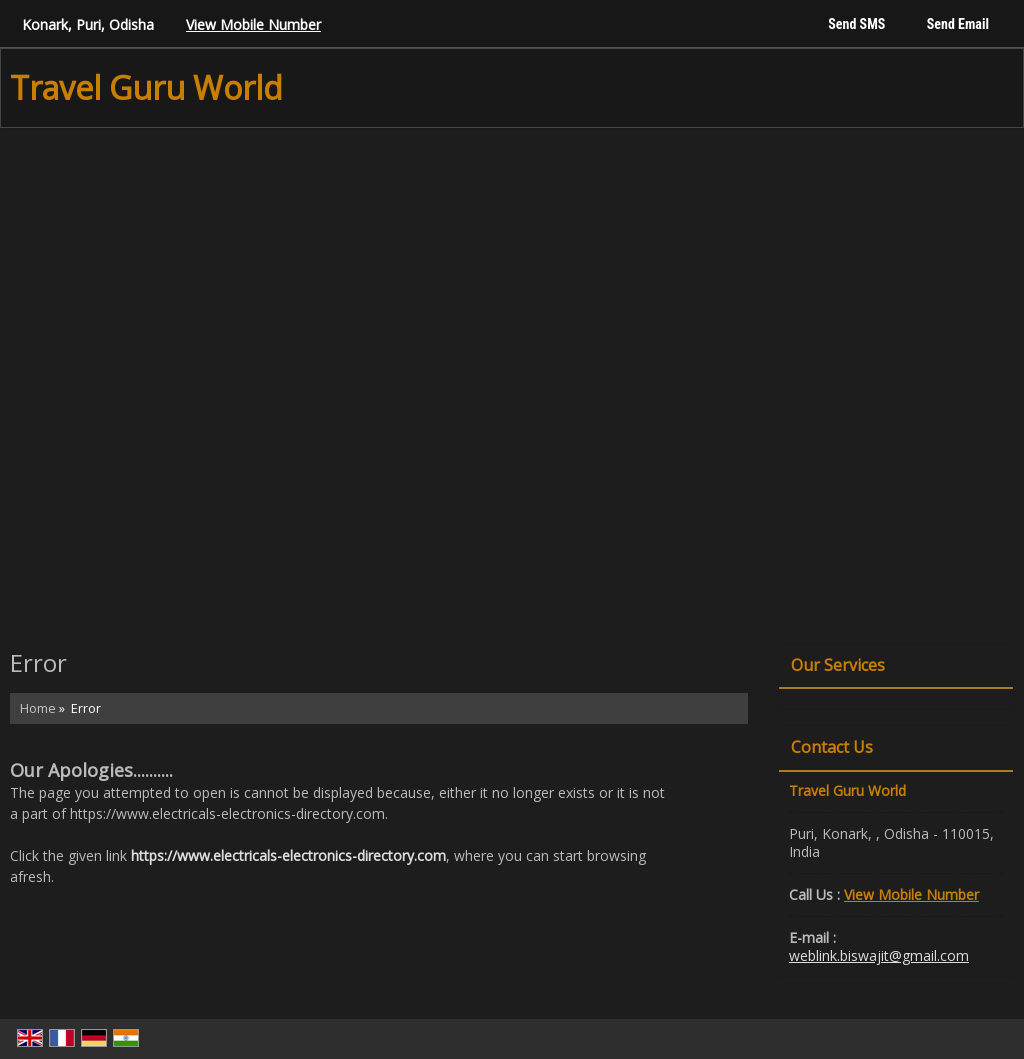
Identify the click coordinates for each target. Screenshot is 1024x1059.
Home (38, 708)
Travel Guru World (146, 88)
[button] (253, 24)
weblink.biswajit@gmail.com (879, 955)
